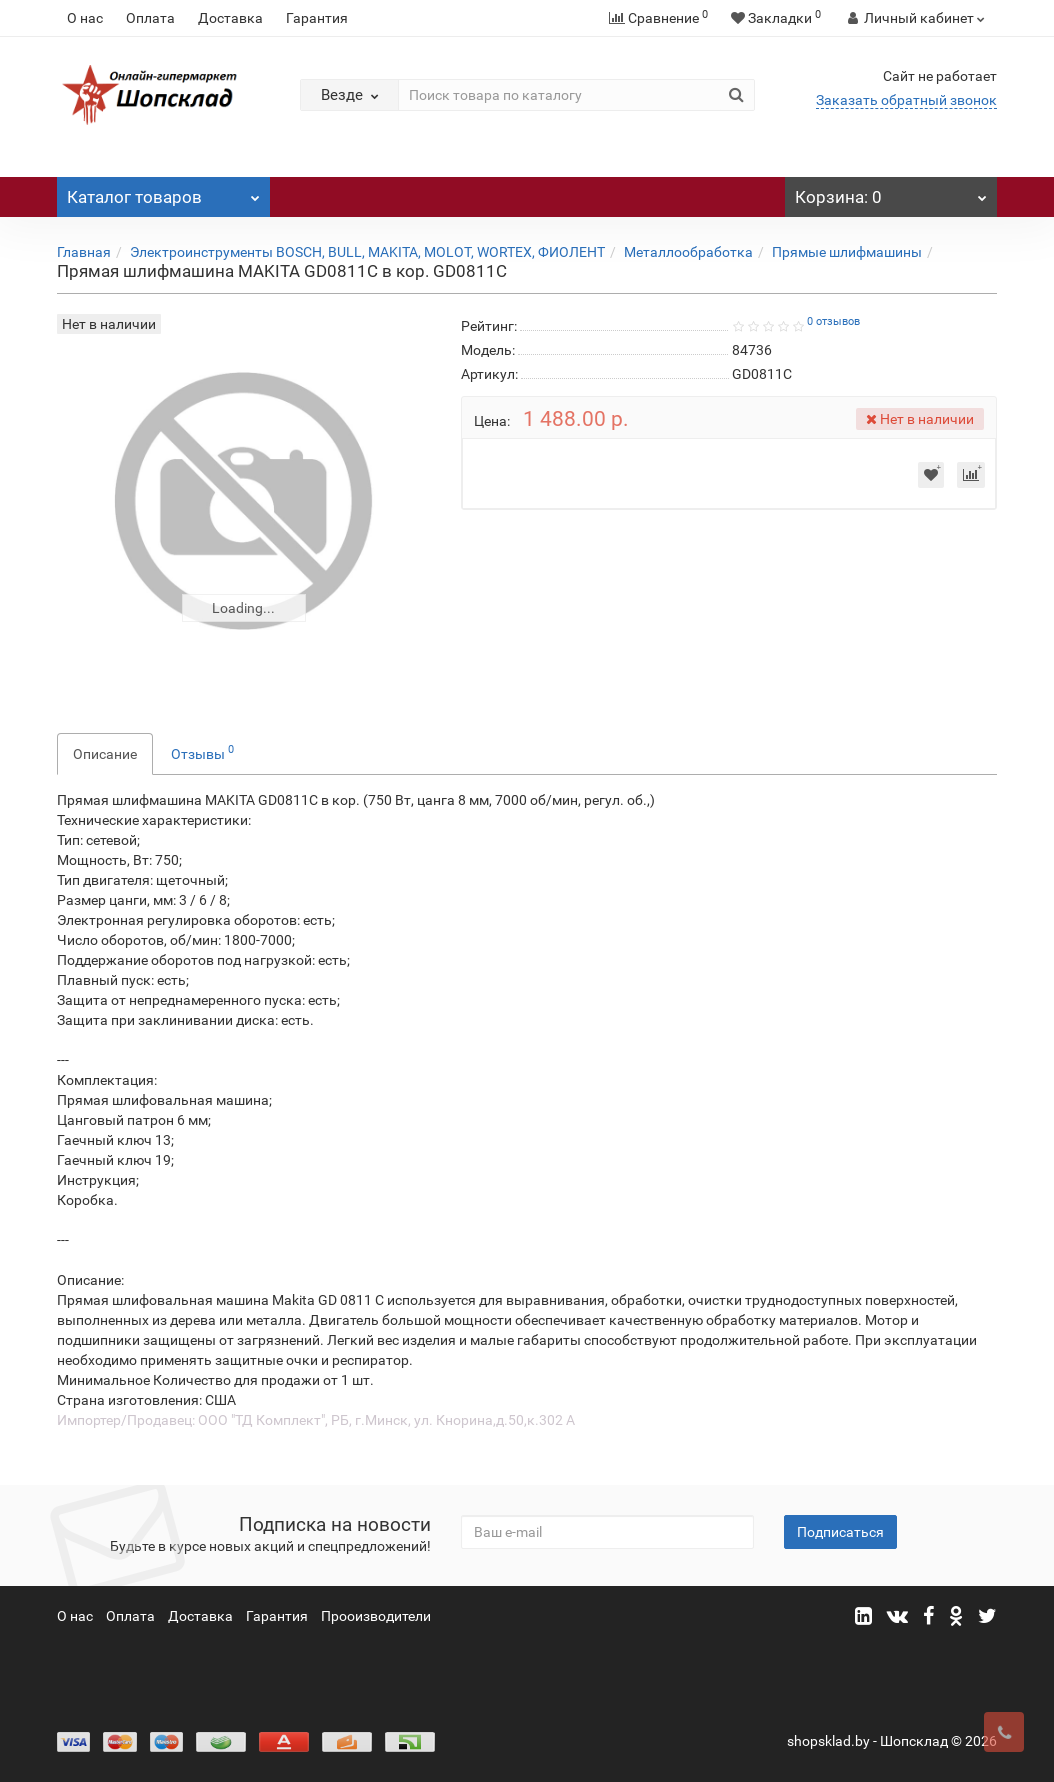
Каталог (163, 192)
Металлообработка (688, 252)
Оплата (150, 18)
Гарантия (317, 18)
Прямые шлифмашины (847, 252)
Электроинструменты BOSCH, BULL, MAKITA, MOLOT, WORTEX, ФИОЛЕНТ (367, 252)
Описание (105, 754)
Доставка (230, 18)
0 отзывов (833, 321)
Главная (84, 252)
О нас (85, 18)
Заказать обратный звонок (906, 100)
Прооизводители (376, 1616)
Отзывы (202, 752)
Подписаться (840, 1532)
